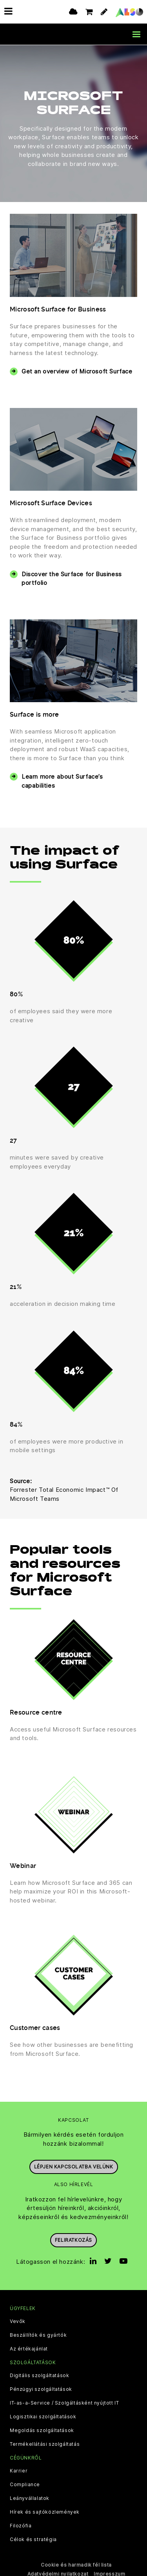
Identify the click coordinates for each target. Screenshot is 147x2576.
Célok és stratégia (33, 2539)
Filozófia (20, 2525)
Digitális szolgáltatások (39, 2375)
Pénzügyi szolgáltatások (41, 2389)
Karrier (18, 2470)
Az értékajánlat (29, 2348)
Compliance (25, 2484)
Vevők (17, 2320)
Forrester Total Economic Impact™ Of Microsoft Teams (64, 1494)
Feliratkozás (73, 2240)
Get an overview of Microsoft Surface (77, 371)
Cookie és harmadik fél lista (76, 2564)
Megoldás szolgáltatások (42, 2430)
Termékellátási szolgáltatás (45, 2444)
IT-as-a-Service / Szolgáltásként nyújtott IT (64, 2402)
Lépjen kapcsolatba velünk (73, 2166)
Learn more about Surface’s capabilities (62, 780)
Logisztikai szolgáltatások (43, 2416)
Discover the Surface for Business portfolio (72, 578)
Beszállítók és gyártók (38, 2334)
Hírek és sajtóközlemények (45, 2511)
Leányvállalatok (29, 2498)
